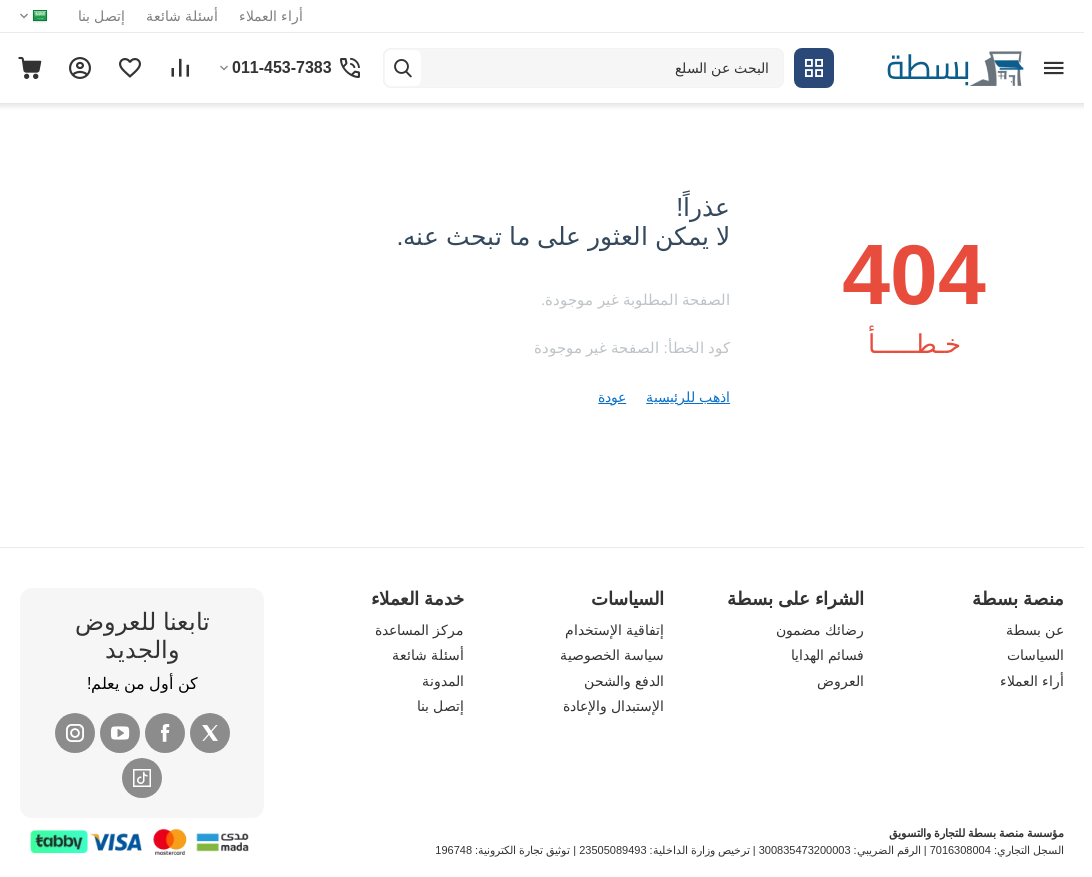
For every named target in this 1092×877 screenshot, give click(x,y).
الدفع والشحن (624, 681)
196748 (453, 850)
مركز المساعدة (419, 630)
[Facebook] (165, 733)
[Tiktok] (142, 778)
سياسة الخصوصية (612, 655)
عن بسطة (1035, 630)
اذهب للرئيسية (688, 397)
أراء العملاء (271, 16)
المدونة (443, 681)
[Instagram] (75, 733)
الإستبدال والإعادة (613, 706)
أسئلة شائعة (182, 16)
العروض (840, 681)
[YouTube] (120, 733)
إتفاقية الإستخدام (614, 630)
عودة (612, 397)
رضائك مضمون (820, 630)
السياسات (1035, 655)
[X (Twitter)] (210, 733)
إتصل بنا (101, 16)
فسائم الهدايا (827, 655)
